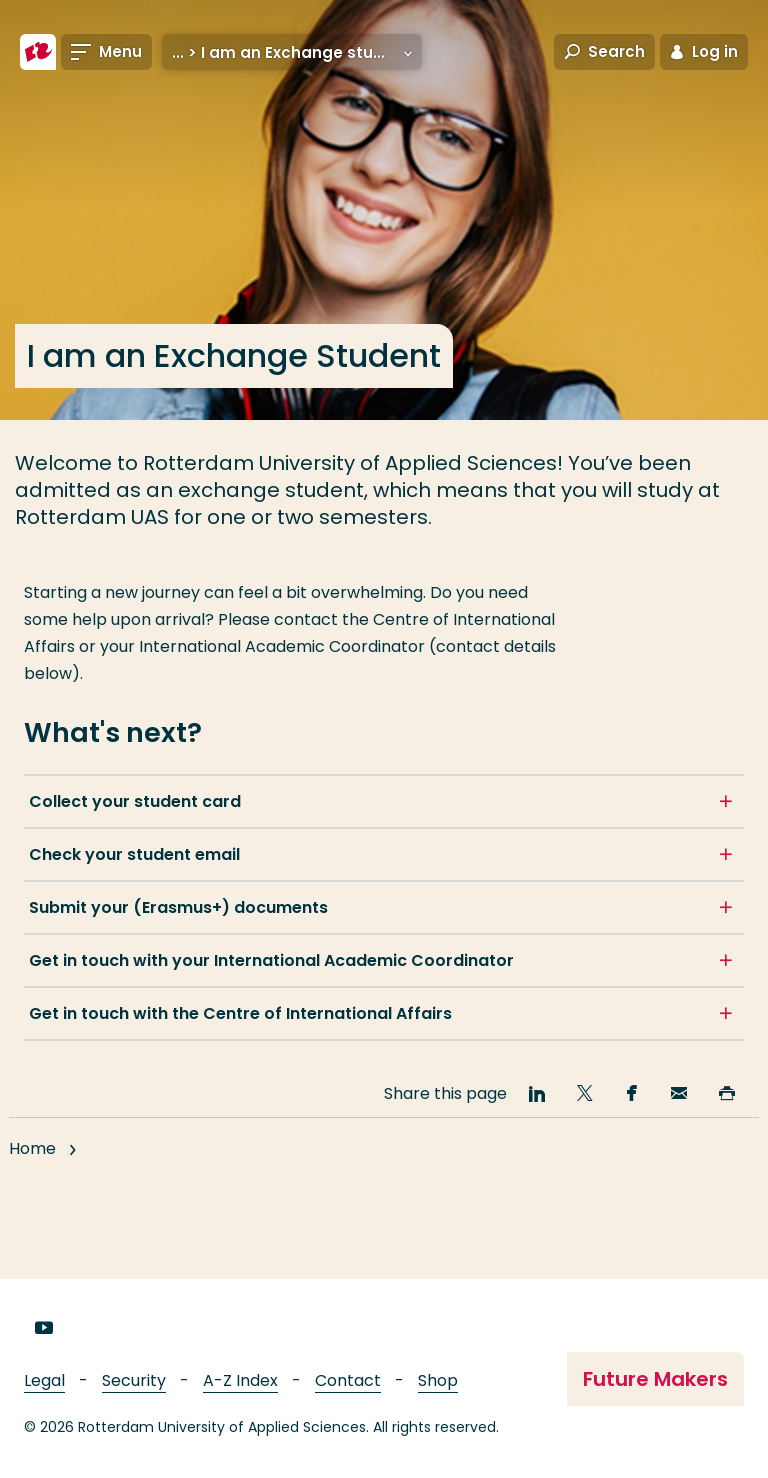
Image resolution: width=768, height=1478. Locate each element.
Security (134, 1380)
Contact (348, 1380)
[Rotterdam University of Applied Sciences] (38, 52)
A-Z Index (240, 1380)
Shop (438, 1380)
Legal (44, 1380)
